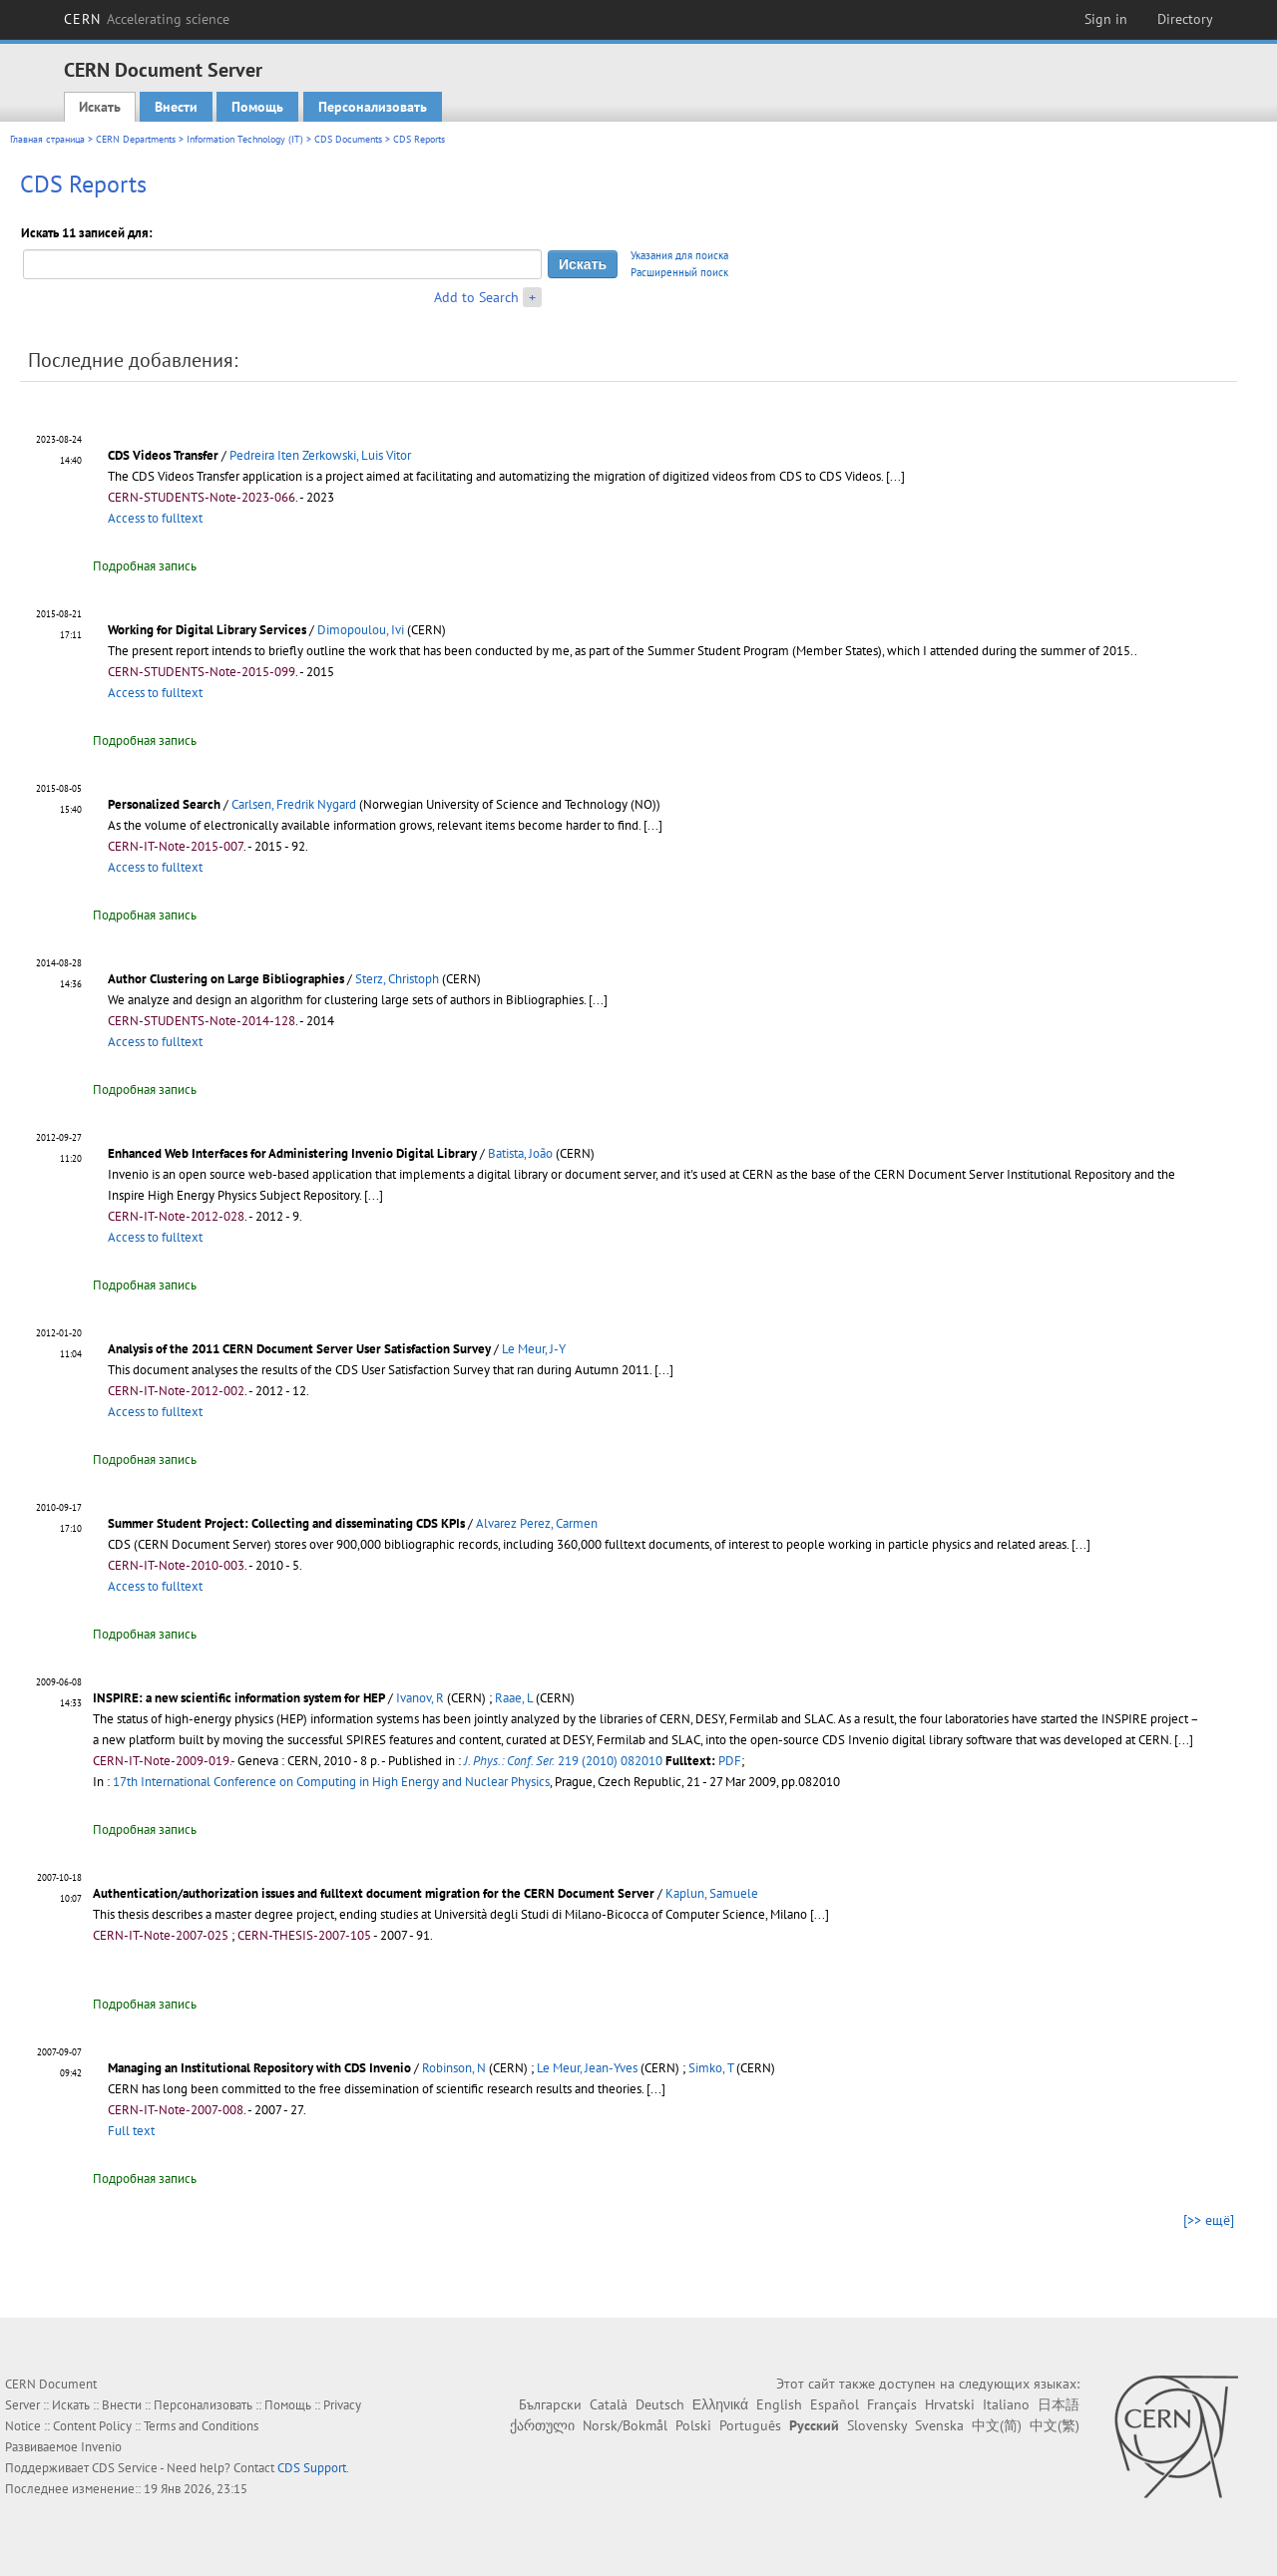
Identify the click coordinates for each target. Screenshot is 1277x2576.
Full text (131, 2130)
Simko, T (710, 2067)
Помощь (257, 107)
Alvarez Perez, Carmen (537, 1523)
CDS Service (125, 2467)
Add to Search (476, 297)
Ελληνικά (720, 2404)
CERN (146, 19)
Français (892, 2404)
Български (550, 2404)
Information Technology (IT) (245, 139)
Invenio (101, 2446)
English (779, 2404)
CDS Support (311, 2467)
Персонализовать (372, 107)
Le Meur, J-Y (534, 1348)
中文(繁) (1054, 2425)
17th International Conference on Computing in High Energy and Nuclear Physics (331, 1781)
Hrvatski (950, 2404)
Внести (176, 107)
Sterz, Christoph (397, 978)
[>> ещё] (1208, 2220)
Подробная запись (145, 565)
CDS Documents (348, 139)
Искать (100, 107)
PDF (729, 1760)
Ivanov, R (420, 1697)
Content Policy (92, 2425)
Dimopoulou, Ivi (360, 629)
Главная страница (47, 139)
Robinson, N (454, 2067)
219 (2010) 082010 (563, 1760)
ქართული (542, 2425)
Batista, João (520, 1153)
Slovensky (877, 2425)
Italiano (1006, 2404)
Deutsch (660, 2404)
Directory (1185, 19)
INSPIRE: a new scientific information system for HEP (239, 1697)
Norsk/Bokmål (625, 2425)
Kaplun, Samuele (711, 1893)
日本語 (1058, 2404)
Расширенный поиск (679, 272)
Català (609, 2404)
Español (834, 2404)
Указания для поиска (679, 255)
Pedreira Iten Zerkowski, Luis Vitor (320, 455)
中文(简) (997, 2425)
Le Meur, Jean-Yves (587, 2067)
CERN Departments (136, 139)
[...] (895, 476)
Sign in (1105, 19)
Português (750, 2425)
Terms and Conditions (201, 2425)
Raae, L (514, 1697)
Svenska (939, 2425)
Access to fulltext (155, 518)
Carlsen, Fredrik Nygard (293, 804)
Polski (693, 2425)
